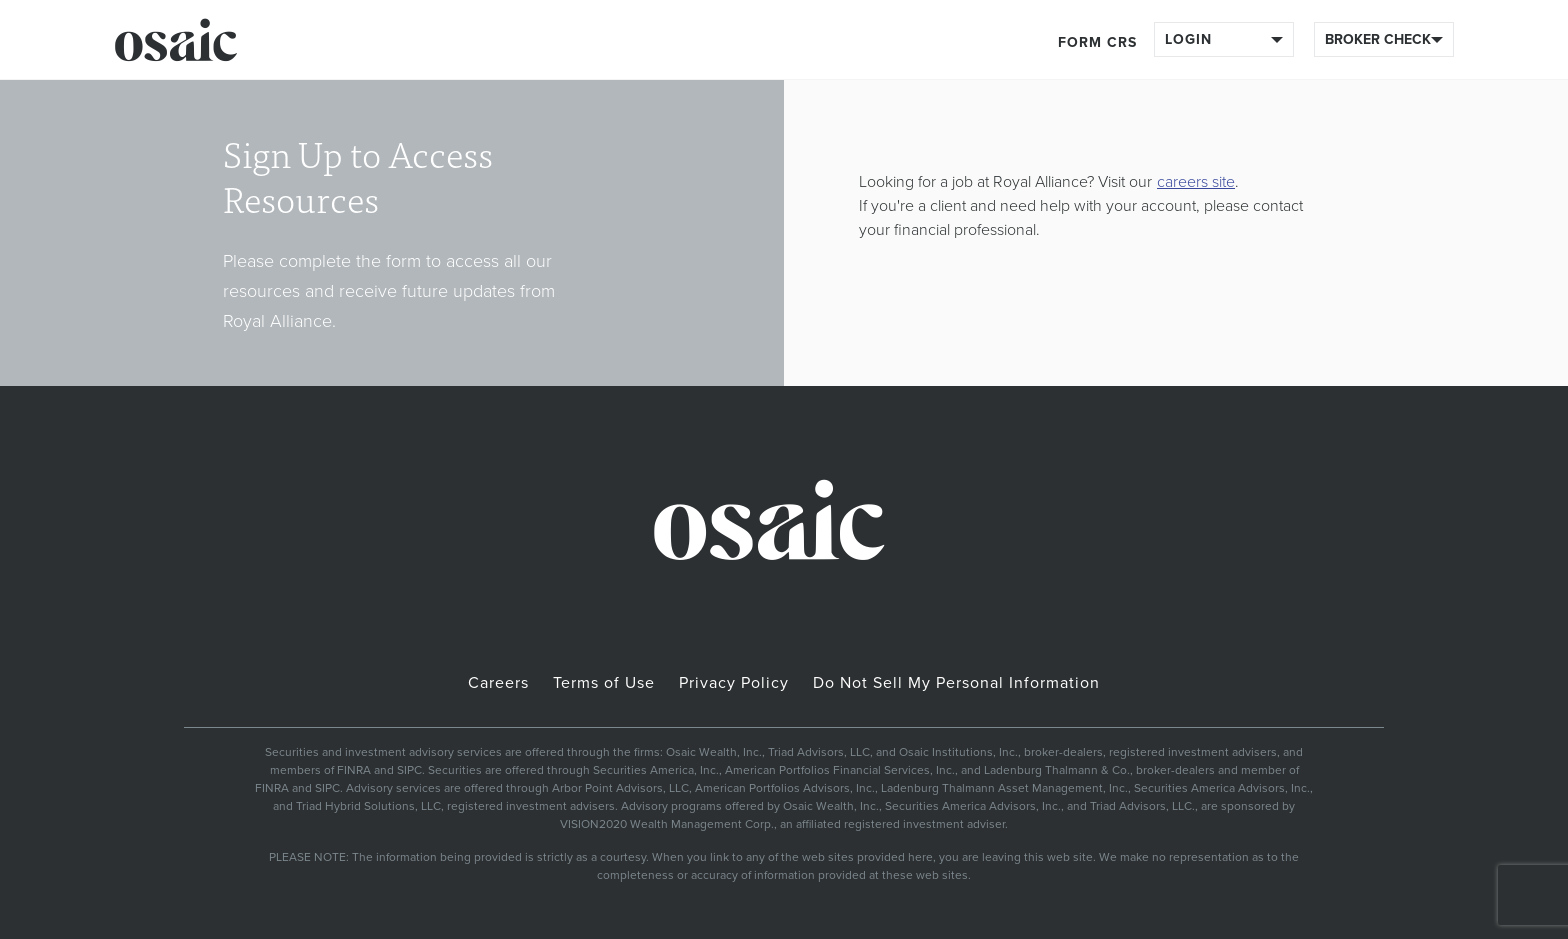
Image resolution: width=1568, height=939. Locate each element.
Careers (498, 683)
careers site (1196, 182)
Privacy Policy (734, 683)
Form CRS (1097, 42)
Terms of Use (604, 683)
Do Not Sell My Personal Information (956, 683)
